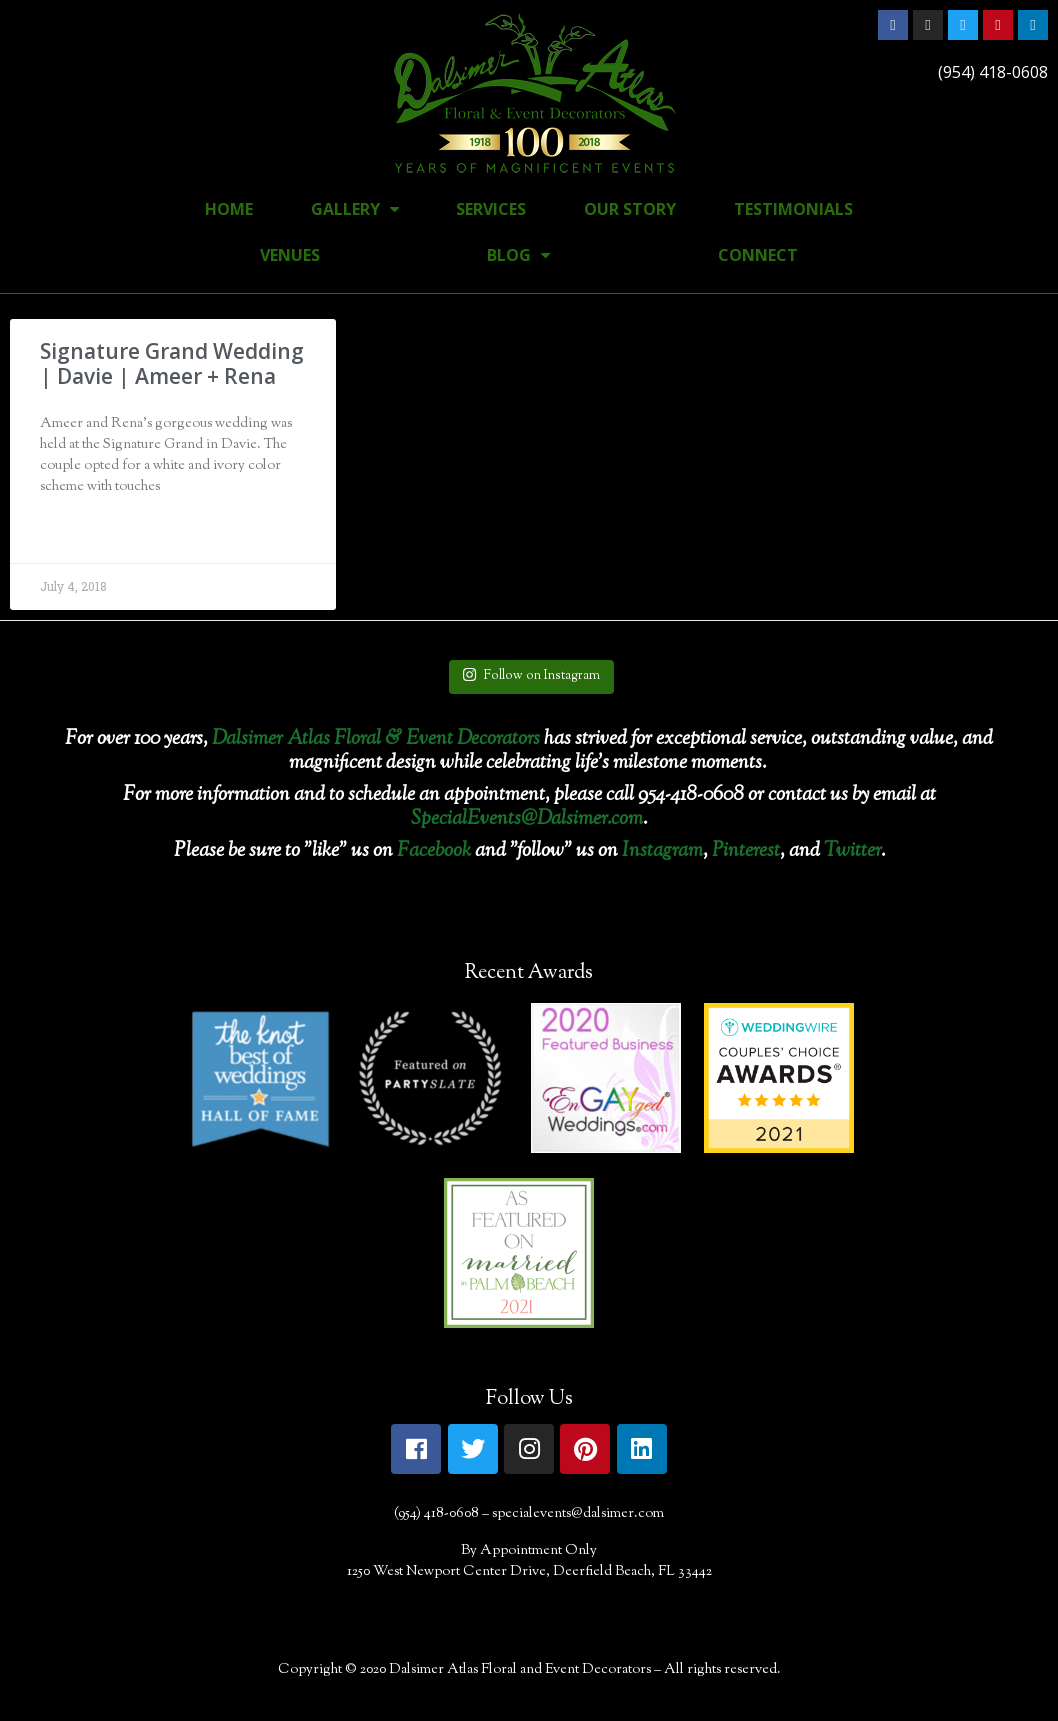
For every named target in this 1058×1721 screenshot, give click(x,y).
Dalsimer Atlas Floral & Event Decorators (376, 739)
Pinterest (746, 851)
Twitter (852, 851)
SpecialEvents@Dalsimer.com (527, 819)
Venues (290, 255)
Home (229, 209)
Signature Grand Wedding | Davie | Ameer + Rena (172, 363)
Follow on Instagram (531, 676)
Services (491, 209)
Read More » (79, 534)
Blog (518, 255)
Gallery (355, 209)
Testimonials (793, 209)
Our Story (630, 209)
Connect (758, 255)
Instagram (662, 851)
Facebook (434, 851)
